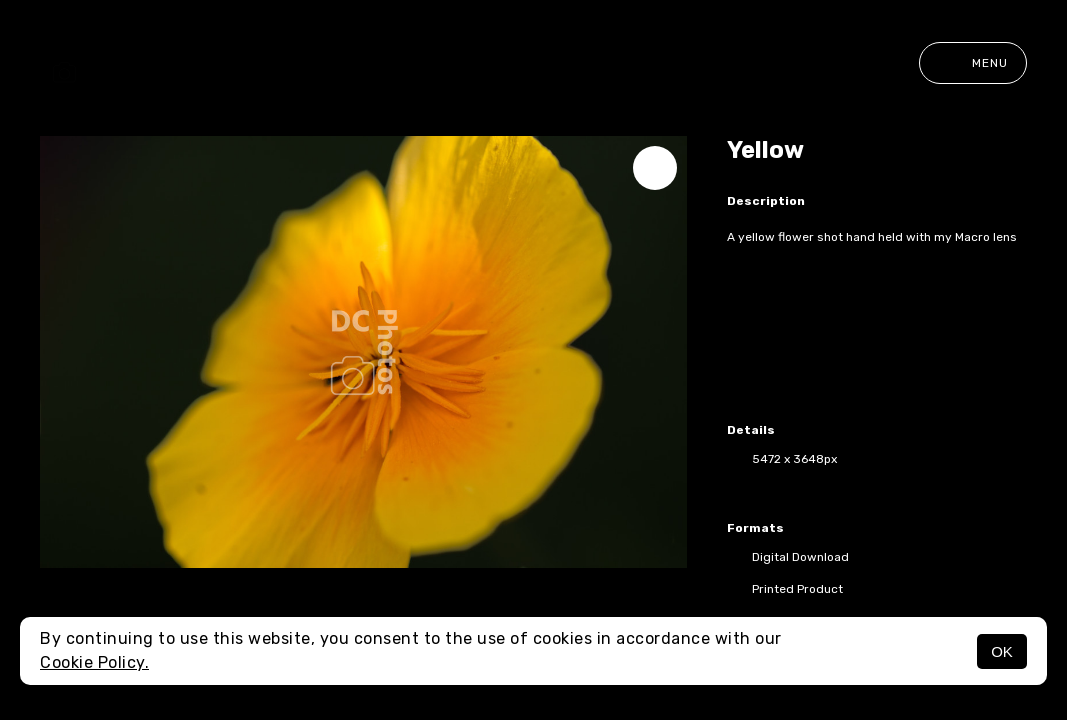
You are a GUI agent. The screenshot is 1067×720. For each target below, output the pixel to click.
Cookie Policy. (94, 662)
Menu (973, 63)
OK (1002, 651)
